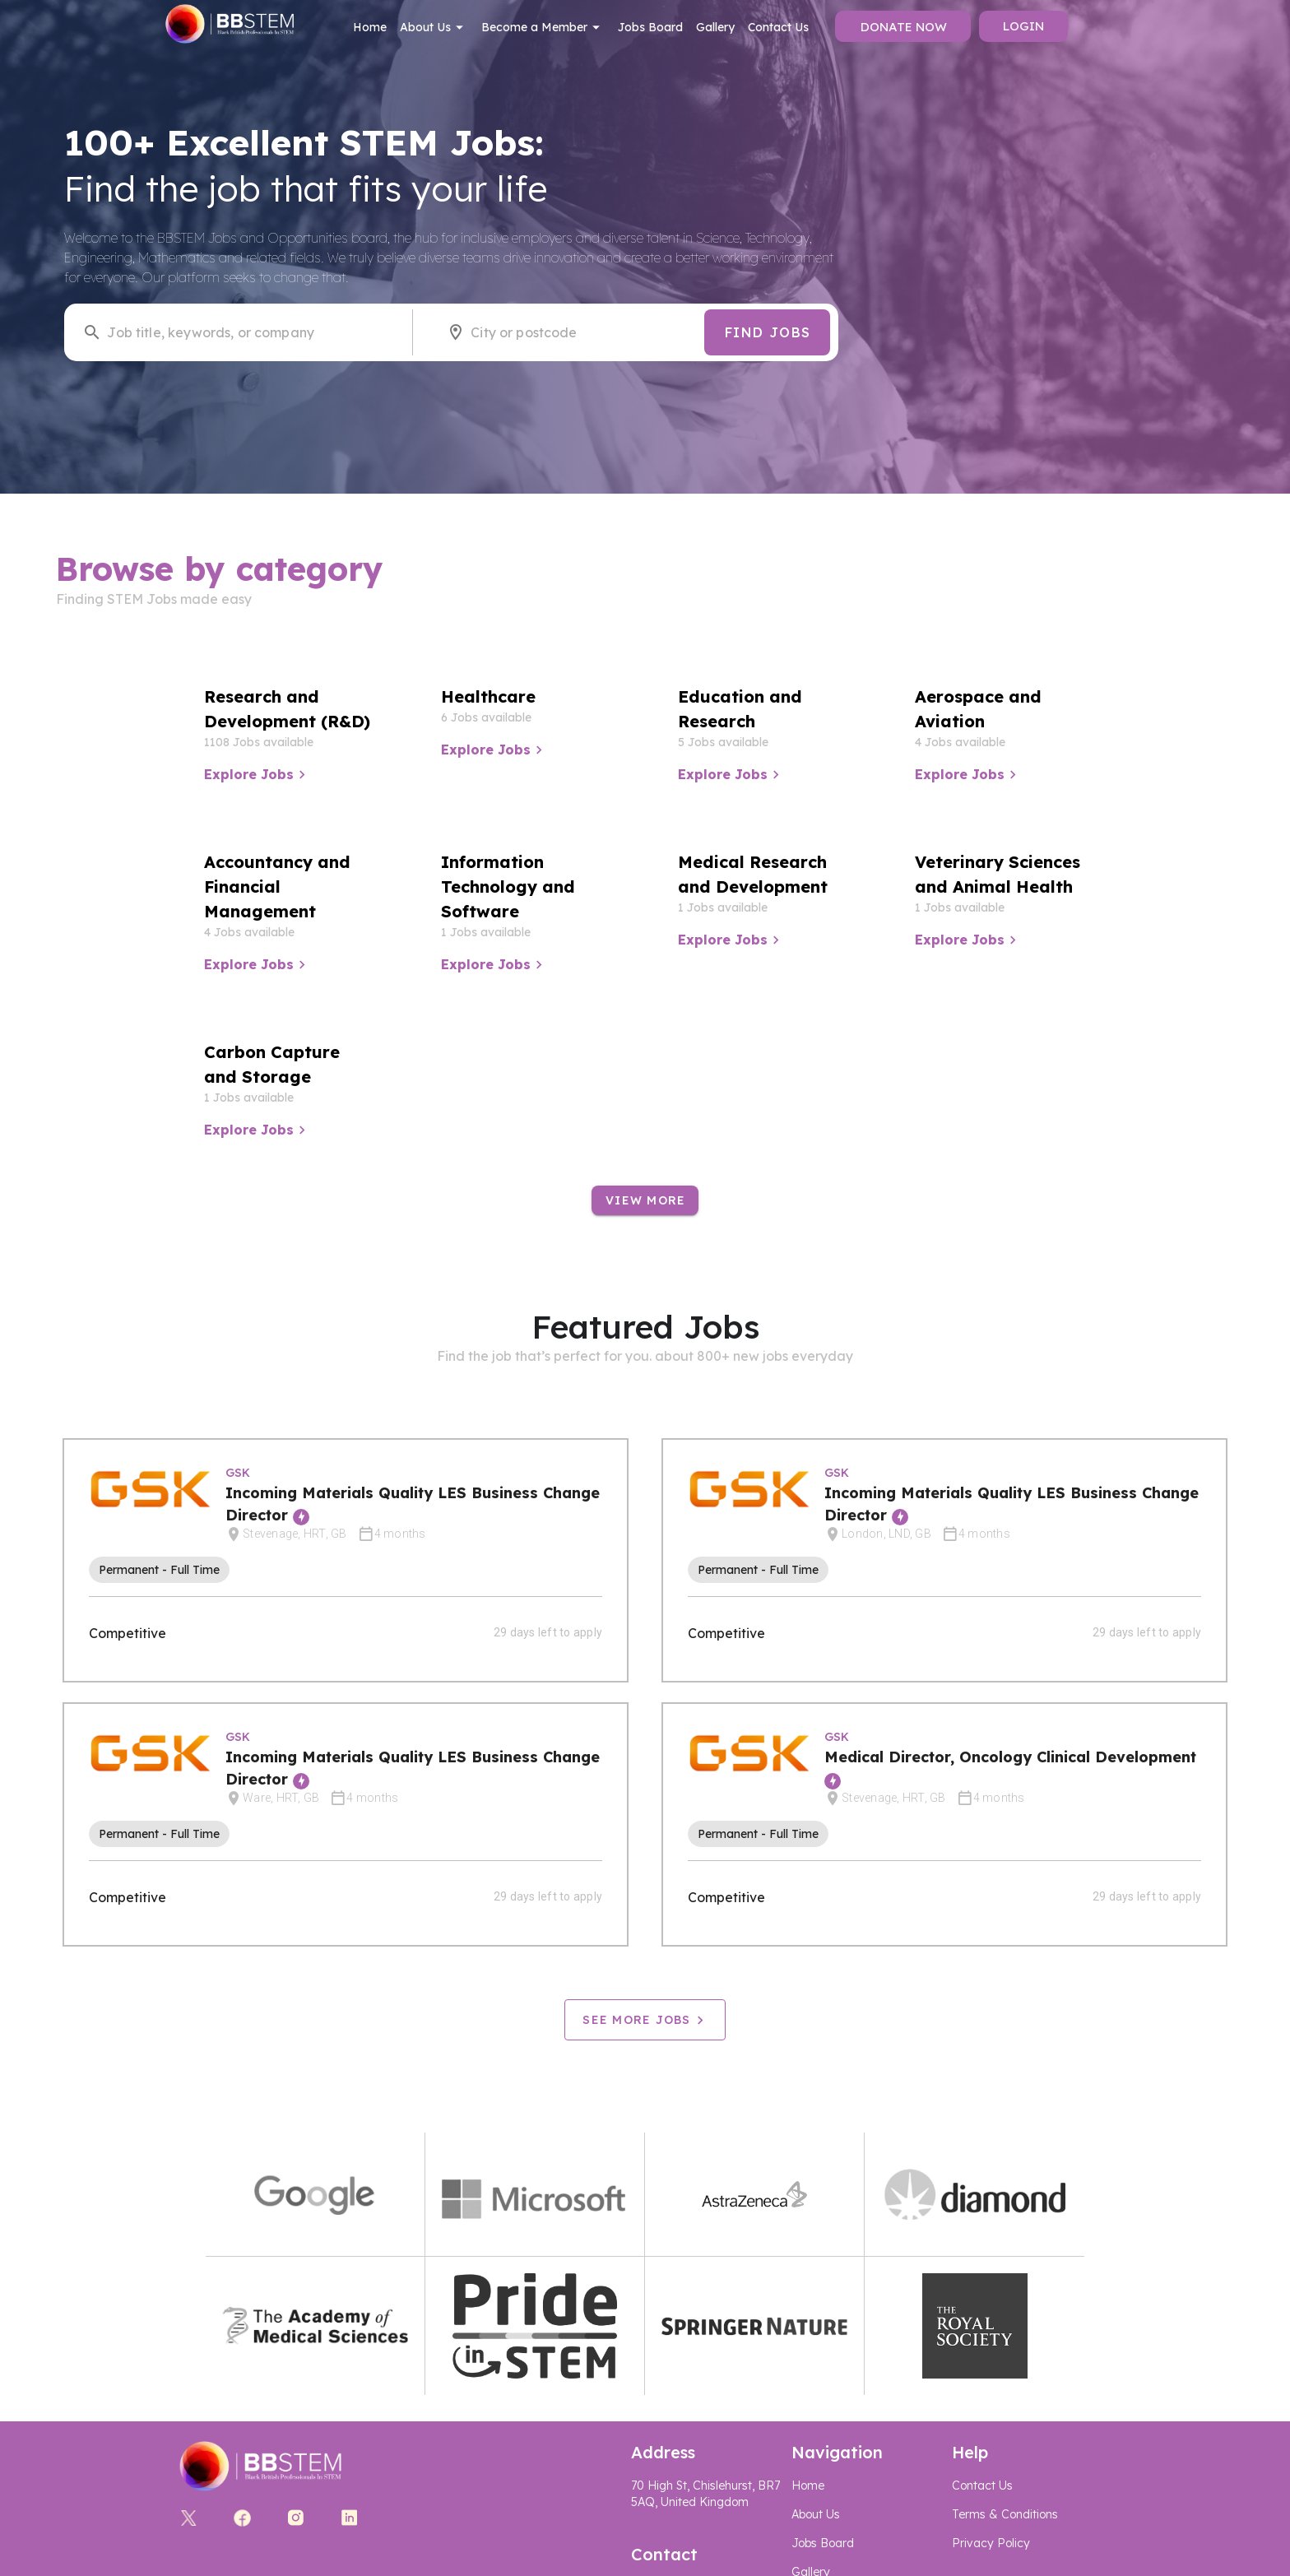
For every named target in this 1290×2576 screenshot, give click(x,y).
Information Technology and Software (508, 886)
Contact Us (778, 27)
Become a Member (543, 27)
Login (1023, 26)
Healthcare (488, 696)
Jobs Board (650, 27)
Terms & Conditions (1005, 2514)
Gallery (715, 27)
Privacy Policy (991, 2543)
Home (370, 27)
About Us (434, 27)
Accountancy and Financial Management (277, 886)
